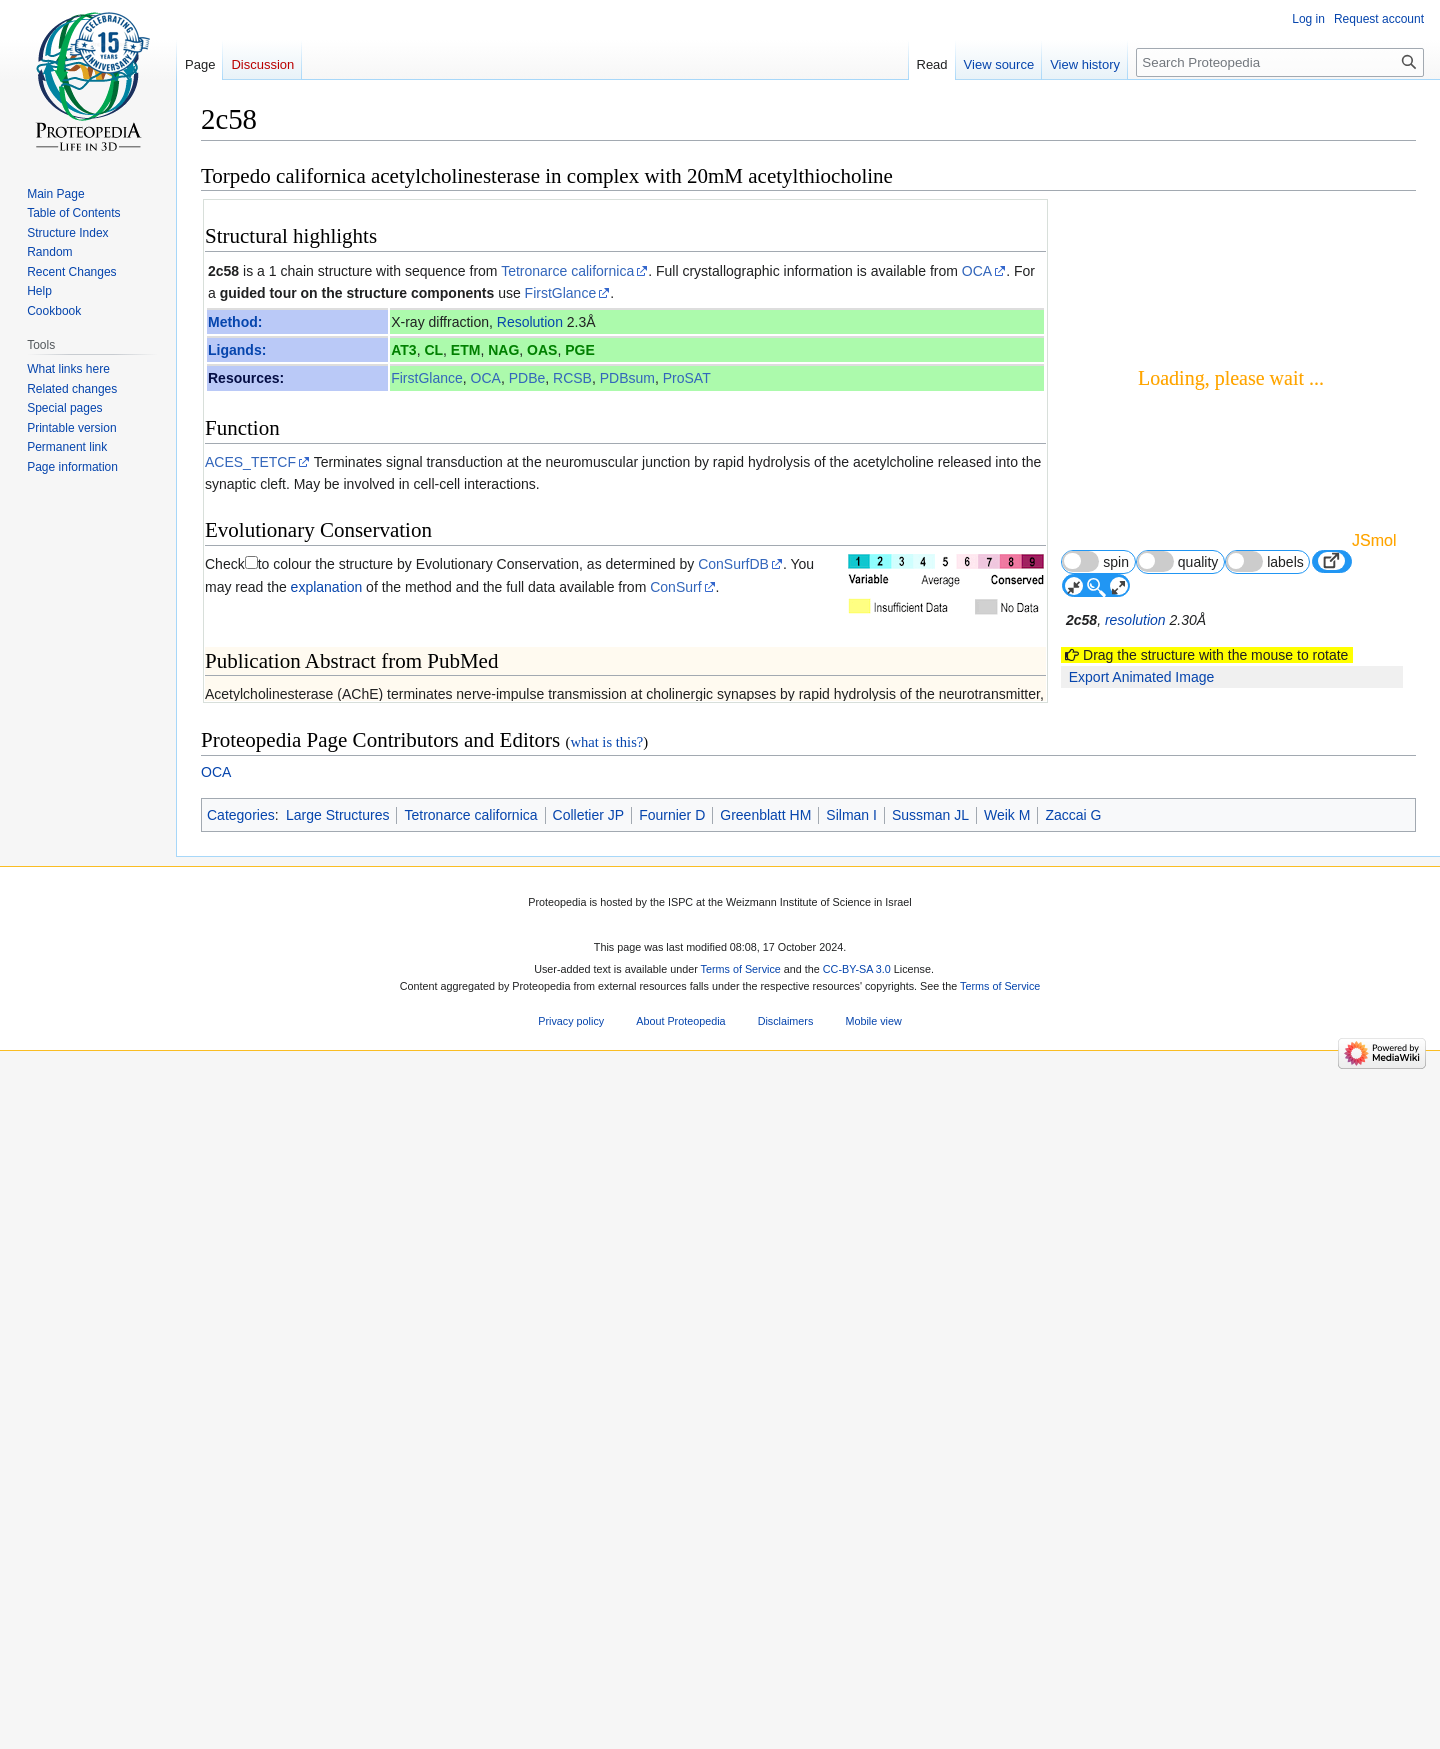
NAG (503, 350)
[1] (927, 920)
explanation (327, 587)
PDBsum (627, 378)
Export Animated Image (1142, 677)
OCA (977, 271)
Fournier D (672, 1633)
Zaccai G (1073, 1633)
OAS (542, 350)
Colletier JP (589, 1633)
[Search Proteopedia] (1280, 62)
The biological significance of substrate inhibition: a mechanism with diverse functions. (507, 1028)
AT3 (403, 350)
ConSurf (675, 587)
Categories (241, 1633)
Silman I (851, 1633)
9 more (1009, 1075)
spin (1095, 561)
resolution (1135, 620)
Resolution (530, 322)
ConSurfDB (733, 564)
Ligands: (237, 350)
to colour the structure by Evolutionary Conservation (418, 564)
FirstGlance (561, 293)
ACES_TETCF (250, 462)
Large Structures (338, 1633)
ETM (466, 350)
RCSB (572, 378)
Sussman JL (930, 1633)
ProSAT (687, 378)
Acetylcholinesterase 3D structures (335, 1177)
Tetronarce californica (567, 271)
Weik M (1007, 1633)
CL (433, 350)
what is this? (606, 1560)
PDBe (527, 378)
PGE (580, 350)
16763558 (951, 1278)
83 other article (983, 1093)
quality (1178, 561)
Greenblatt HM (765, 1633)
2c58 (223, 271)
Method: (235, 322)
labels (1265, 561)
